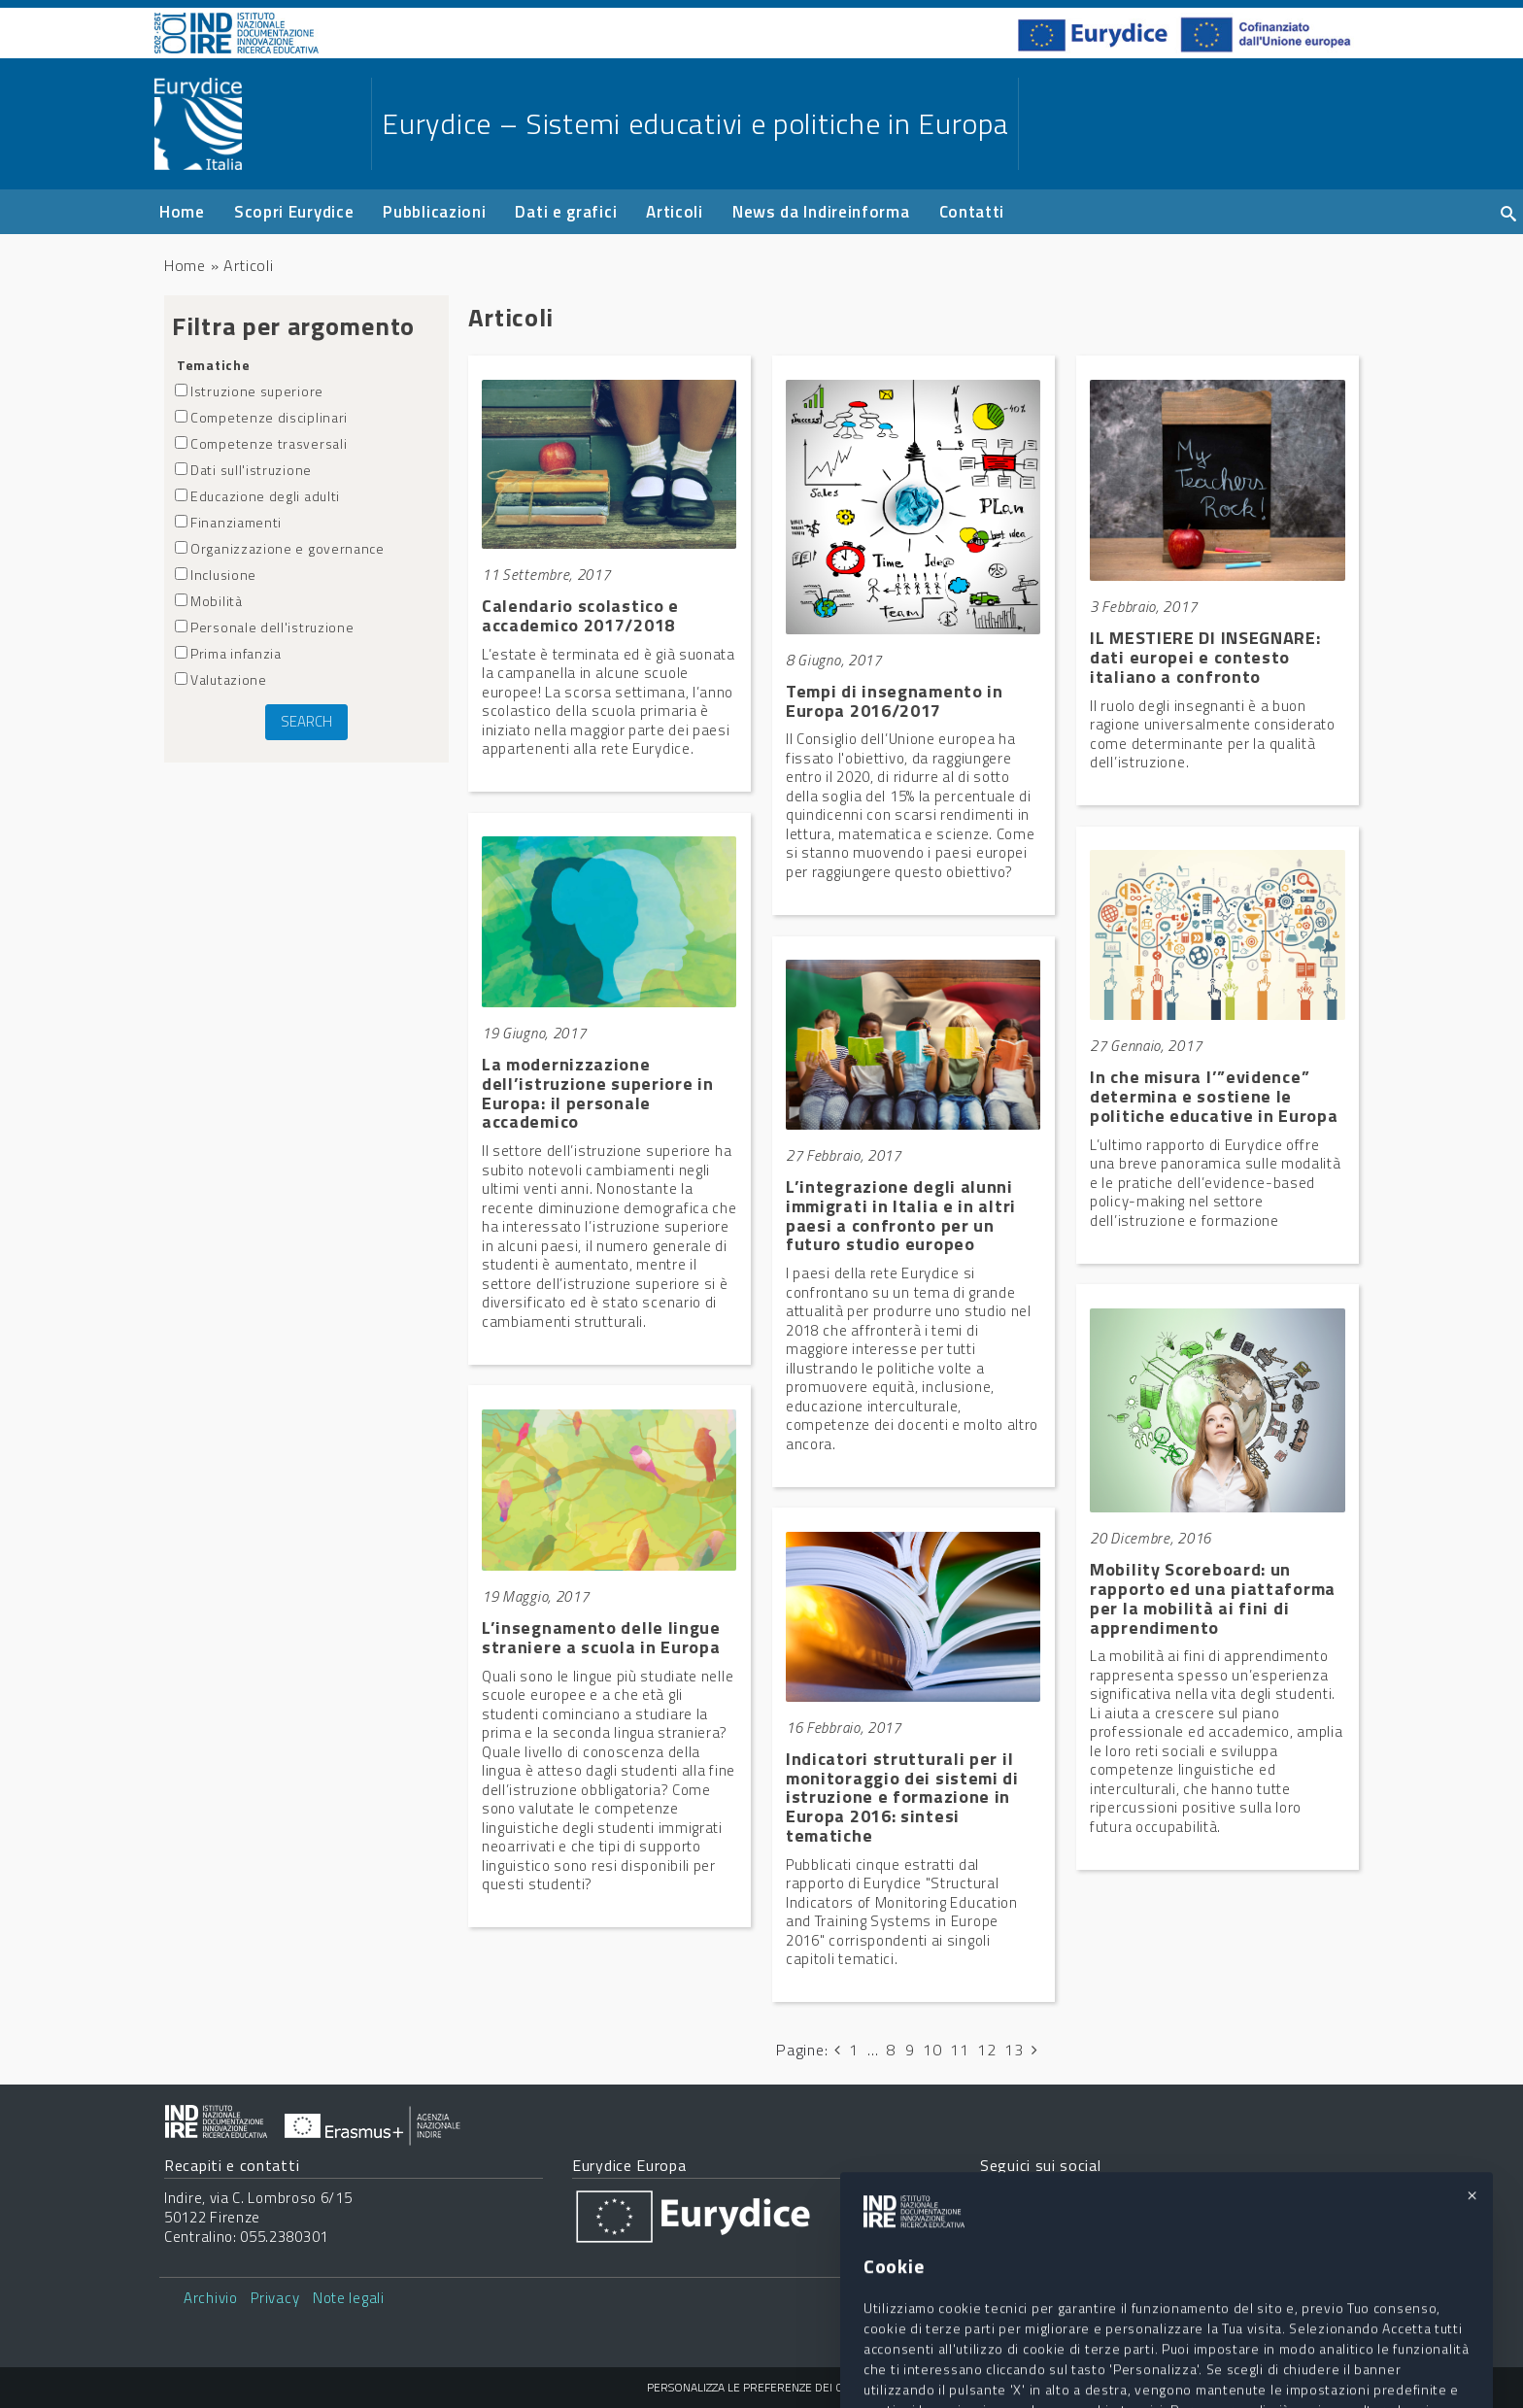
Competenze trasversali (261, 443)
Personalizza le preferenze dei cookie (761, 2387)
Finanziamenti (228, 522)
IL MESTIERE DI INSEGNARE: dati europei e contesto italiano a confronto (1205, 657)
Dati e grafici (566, 211)
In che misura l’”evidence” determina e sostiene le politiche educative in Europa (1213, 1096)
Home (182, 211)
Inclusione (215, 574)
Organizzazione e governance (280, 548)
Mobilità (209, 601)
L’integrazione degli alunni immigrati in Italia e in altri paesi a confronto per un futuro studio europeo (901, 1215)
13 (1013, 2049)
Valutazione (221, 679)
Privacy (275, 2298)
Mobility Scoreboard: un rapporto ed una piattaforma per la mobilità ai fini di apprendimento (1213, 1598)
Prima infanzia (228, 653)
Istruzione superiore (249, 391)
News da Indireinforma (821, 211)
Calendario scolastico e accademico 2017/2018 (580, 615)
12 (986, 2049)
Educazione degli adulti (257, 496)
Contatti (972, 211)
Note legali (349, 2298)
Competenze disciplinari (261, 417)
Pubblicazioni (434, 211)
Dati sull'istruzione (243, 469)
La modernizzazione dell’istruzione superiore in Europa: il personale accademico (598, 1093)
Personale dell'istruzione (265, 627)
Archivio (211, 2298)
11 (959, 2049)
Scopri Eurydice (294, 211)
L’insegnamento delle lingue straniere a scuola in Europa (601, 1637)
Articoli (674, 211)
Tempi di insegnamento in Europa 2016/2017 (894, 701)
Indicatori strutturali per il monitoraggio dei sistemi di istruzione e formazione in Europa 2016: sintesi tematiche (902, 1797)
